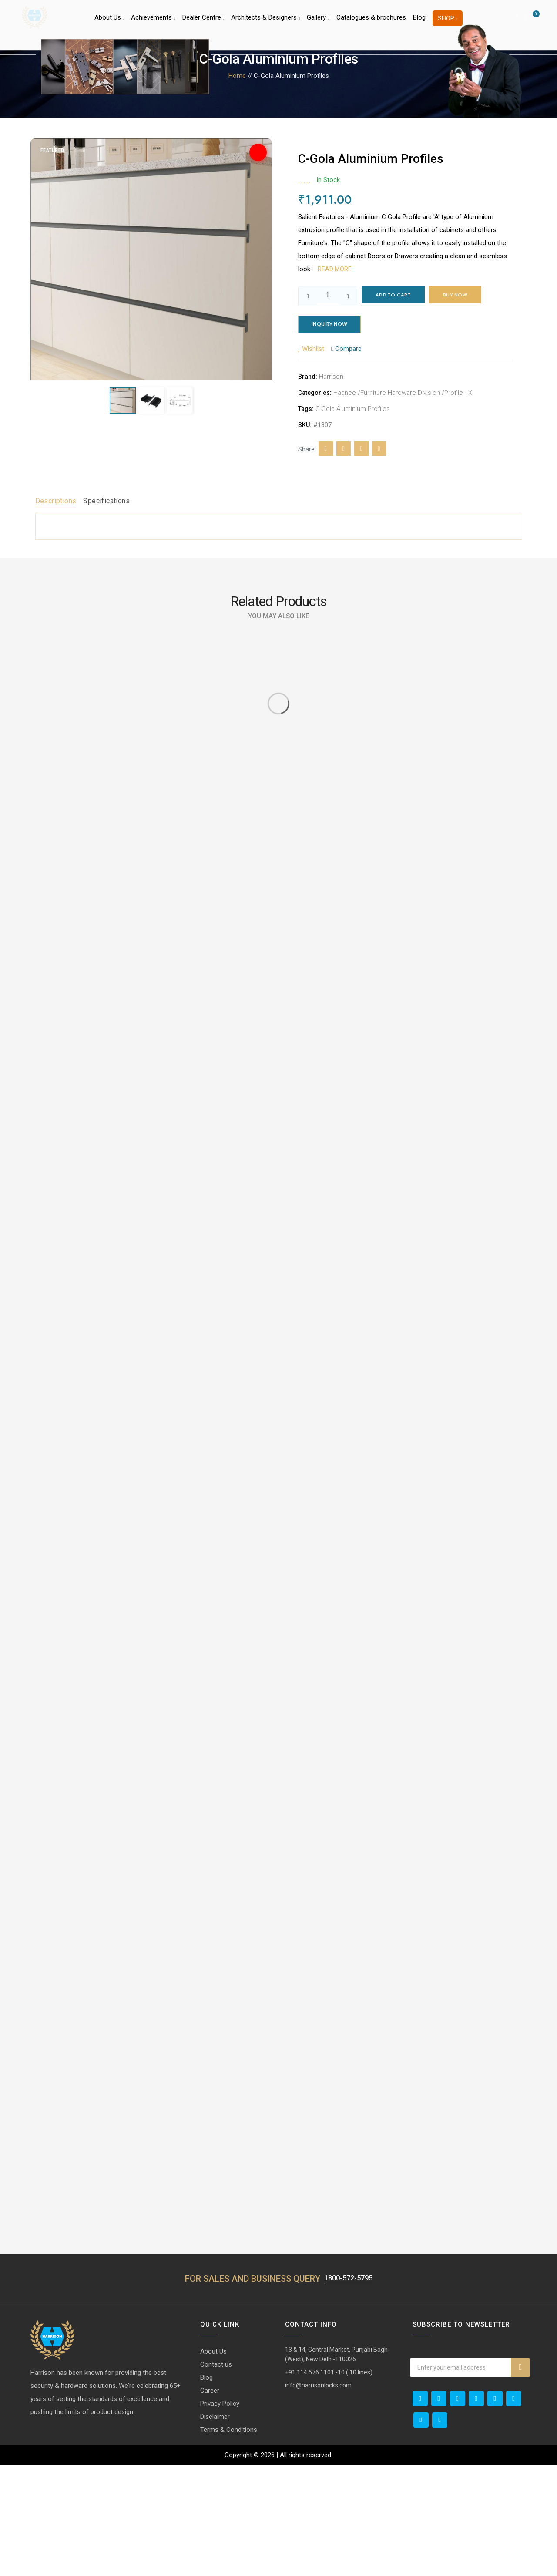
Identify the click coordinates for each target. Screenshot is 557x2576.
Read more (335, 269)
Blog (419, 23)
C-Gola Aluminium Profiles (352, 411)
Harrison (331, 379)
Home (237, 76)
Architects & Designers (265, 23)
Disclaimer (215, 2528)
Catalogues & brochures (371, 23)
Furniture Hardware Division (400, 395)
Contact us (216, 2475)
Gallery (318, 23)
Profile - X (458, 395)
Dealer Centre (203, 23)
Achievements (153, 23)
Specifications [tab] (106, 503)
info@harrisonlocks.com (318, 2496)
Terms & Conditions (228, 2541)
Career (209, 2501)
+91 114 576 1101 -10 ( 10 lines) (328, 2483)
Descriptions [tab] (56, 503)
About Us (109, 23)
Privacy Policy (219, 2515)
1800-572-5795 (348, 2389)
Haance (344, 395)
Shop (447, 24)
